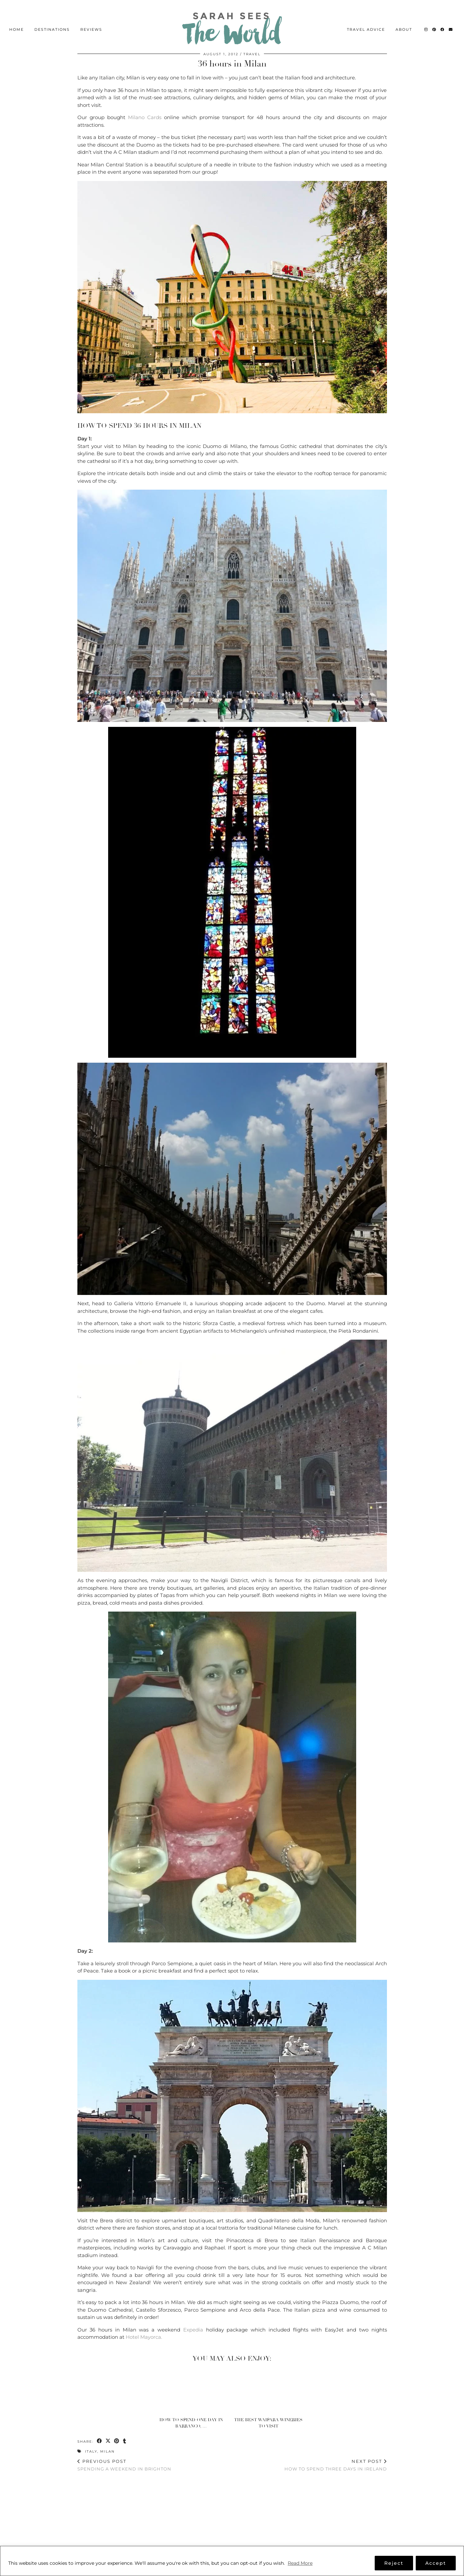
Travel (252, 54)
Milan (107, 2451)
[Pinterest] (434, 19)
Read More (300, 2563)
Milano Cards (144, 117)
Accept (435, 2563)
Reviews (91, 19)
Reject (393, 2563)
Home (16, 19)
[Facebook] (443, 19)
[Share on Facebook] (99, 2441)
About (404, 19)
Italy (91, 2451)
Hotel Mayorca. (144, 2337)
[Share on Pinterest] (117, 2441)
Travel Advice (366, 19)
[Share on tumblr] (125, 2441)
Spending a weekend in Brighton (124, 2465)
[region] (232, 2561)
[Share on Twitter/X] (108, 2441)
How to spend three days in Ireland (335, 2465)
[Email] (451, 19)
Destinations (52, 19)
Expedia (193, 2330)
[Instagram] (426, 19)
